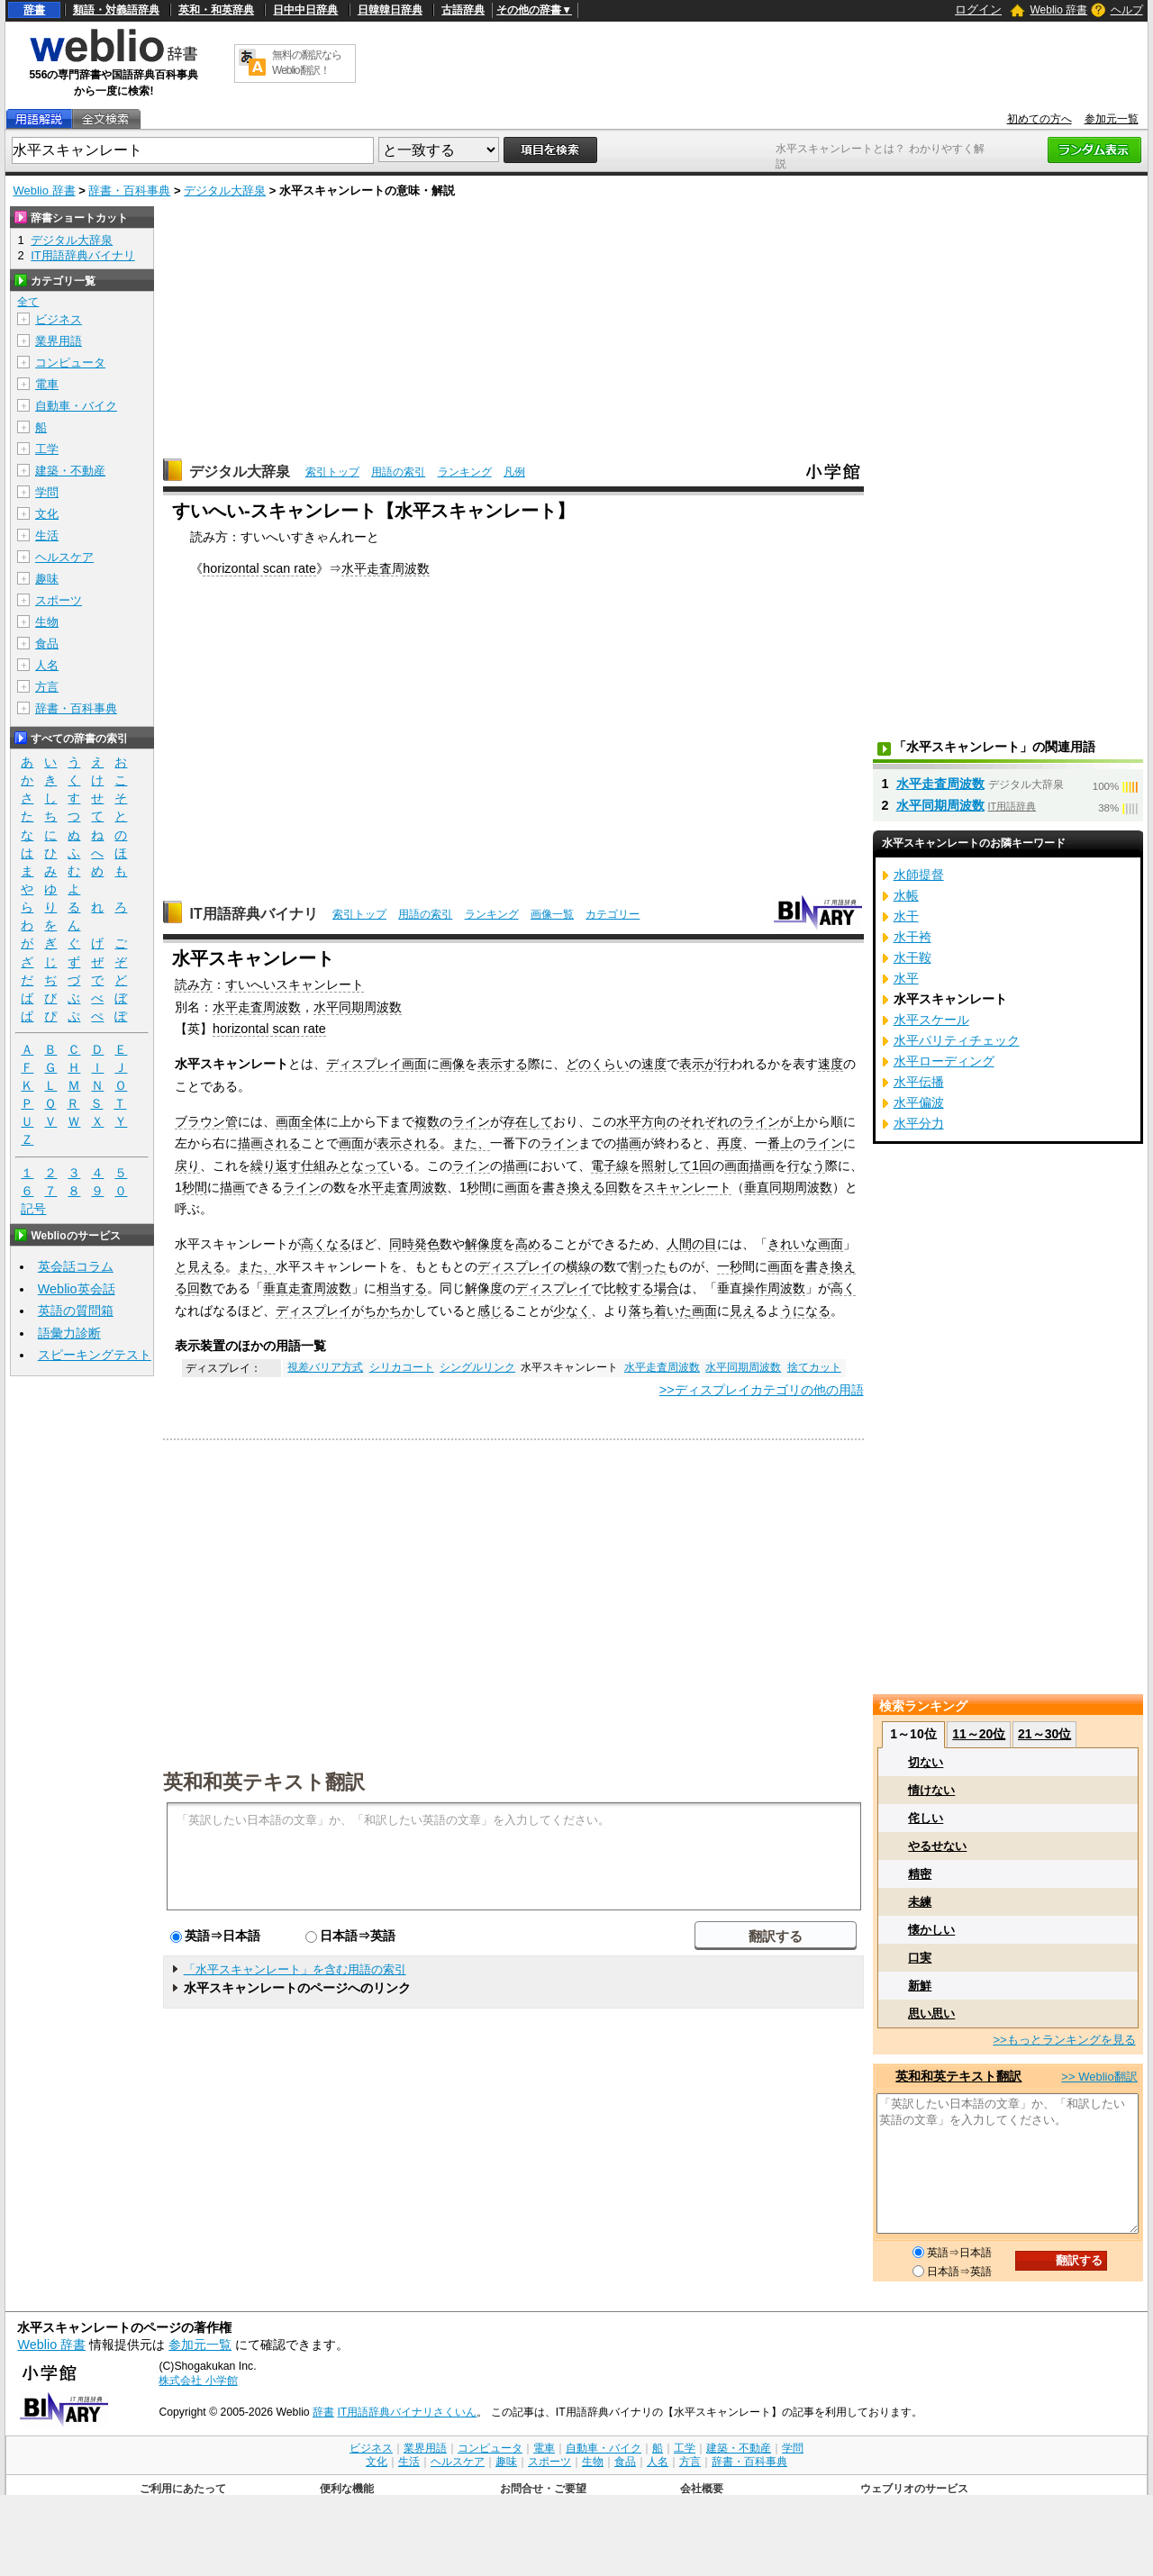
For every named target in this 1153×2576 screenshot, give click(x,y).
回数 (618, 1187)
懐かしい (931, 1930)
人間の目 (692, 1244)
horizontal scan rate (259, 568)
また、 (471, 1143)
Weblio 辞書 (1058, 10)
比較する (629, 1288)
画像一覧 (552, 914)
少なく (572, 1310)
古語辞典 (463, 10)
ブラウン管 (206, 1121)
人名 (47, 665)
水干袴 (912, 937)
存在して (528, 1121)
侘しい (925, 1818)
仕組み (320, 1165)
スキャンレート (687, 1187)
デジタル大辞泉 (225, 190)
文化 (47, 514)
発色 (427, 1244)
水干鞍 (912, 957)
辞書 (34, 10)
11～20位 (978, 1734)
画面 (414, 1064)
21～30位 (1044, 1734)
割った (648, 1266)
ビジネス (58, 319)
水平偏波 (919, 1102)
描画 (628, 1143)
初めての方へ (1039, 119)
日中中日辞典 (305, 10)
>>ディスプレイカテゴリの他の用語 (761, 1390)
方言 (47, 687)
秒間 (194, 1187)
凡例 (514, 472)
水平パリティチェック (957, 1040)
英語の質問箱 (75, 1310)
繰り (263, 1165)
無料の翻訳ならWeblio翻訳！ (306, 63)
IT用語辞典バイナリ (253, 913)
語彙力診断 (69, 1333)
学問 (47, 492)
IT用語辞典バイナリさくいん (407, 2412)
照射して (666, 1165)
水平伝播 (919, 1082)
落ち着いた (660, 1310)
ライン (471, 1121)
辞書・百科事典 (129, 190)
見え (742, 1310)
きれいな (792, 1244)
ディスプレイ (364, 1064)
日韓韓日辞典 (390, 10)
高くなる (326, 1244)
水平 (906, 978)
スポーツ (58, 600)
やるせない (937, 1846)
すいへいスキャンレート (294, 984)
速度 (654, 1064)
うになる (805, 1310)
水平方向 (641, 1121)
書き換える (573, 1187)
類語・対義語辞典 (116, 10)
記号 (33, 1209)
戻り (187, 1165)
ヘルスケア (64, 557)
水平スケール (931, 1019)
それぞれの (710, 1121)
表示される (408, 1143)
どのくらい (597, 1064)
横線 (578, 1266)
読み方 (194, 984)
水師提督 (919, 874)
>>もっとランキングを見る (1064, 2039)
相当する (402, 1288)
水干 (906, 916)
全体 (313, 1121)
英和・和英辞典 (216, 10)
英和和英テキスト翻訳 (264, 1780)
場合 (666, 1288)
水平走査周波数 (385, 568)
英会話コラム (75, 1266)
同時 (401, 1244)
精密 (919, 1874)
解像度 (484, 1244)
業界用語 (58, 341)
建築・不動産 (70, 470)
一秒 (729, 1266)
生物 (47, 622)
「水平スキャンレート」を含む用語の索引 (295, 1969)
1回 (702, 1165)
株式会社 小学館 (198, 2380)
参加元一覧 (1112, 119)
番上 (780, 1143)
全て (28, 301)
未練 (919, 1902)
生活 (47, 535)
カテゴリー (613, 914)
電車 (47, 384)
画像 (452, 1064)
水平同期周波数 (357, 1007)
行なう (806, 1165)
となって (364, 1165)
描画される (269, 1143)
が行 (717, 1064)
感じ (490, 1310)
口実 (919, 1957)
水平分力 (919, 1123)
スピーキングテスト (94, 1354)
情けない (931, 1790)
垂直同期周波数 (788, 1187)
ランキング (465, 472)
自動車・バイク (76, 406)
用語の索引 (398, 472)
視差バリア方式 (325, 1367)
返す (288, 1165)
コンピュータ (70, 362)
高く (843, 1288)
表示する (502, 1064)
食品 (47, 643)
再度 (729, 1143)
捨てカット (814, 1367)
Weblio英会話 (76, 1289)
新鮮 (919, 1985)
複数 (427, 1121)
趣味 (47, 578)
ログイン (978, 9)
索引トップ (332, 472)
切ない (925, 1762)
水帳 (906, 895)
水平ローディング (944, 1061)
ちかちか (389, 1310)
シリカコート (401, 1367)
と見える (200, 1266)
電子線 (610, 1165)
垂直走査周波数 (307, 1288)
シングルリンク (477, 1367)
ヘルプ (1127, 10)
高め (527, 1244)
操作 (754, 1288)
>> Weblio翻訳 (1099, 2076)
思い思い (931, 2013)
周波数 (786, 1288)
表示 (691, 1064)
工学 (47, 449)
